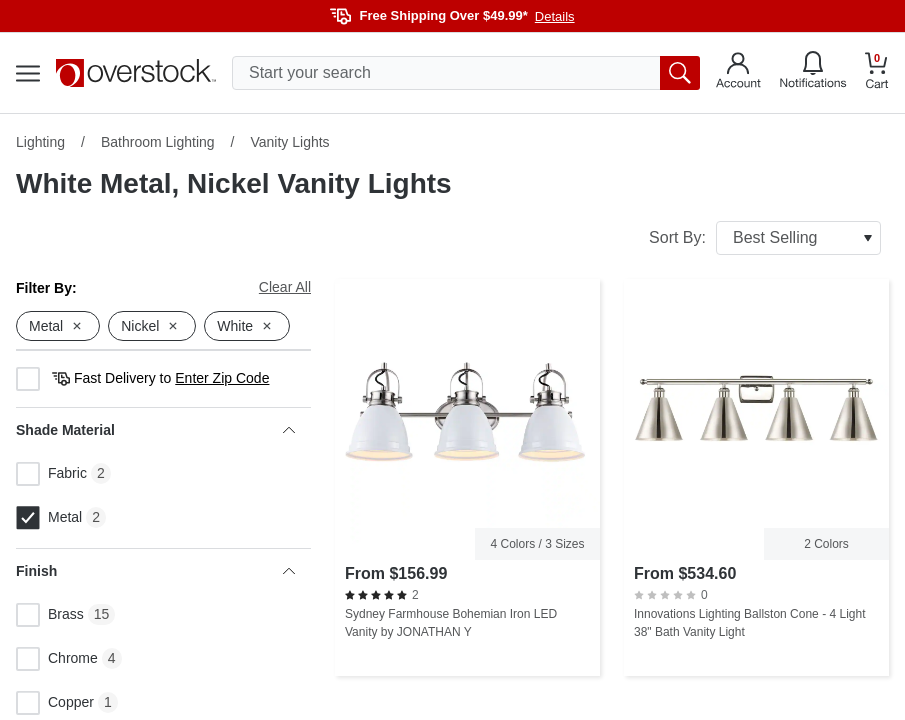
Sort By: (765, 238)
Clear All (285, 287)
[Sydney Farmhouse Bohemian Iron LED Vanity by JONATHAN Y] (467, 477)
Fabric (51, 474)
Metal (49, 518)
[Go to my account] (738, 73)
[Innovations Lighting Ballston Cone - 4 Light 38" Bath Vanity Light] (756, 477)
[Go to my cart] (877, 73)
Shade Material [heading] (155, 430)
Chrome (57, 659)
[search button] (680, 73)
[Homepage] (136, 73)
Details (555, 16)
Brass (50, 615)
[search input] (466, 73)
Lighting (40, 142)
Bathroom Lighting (158, 142)
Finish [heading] (155, 571)
